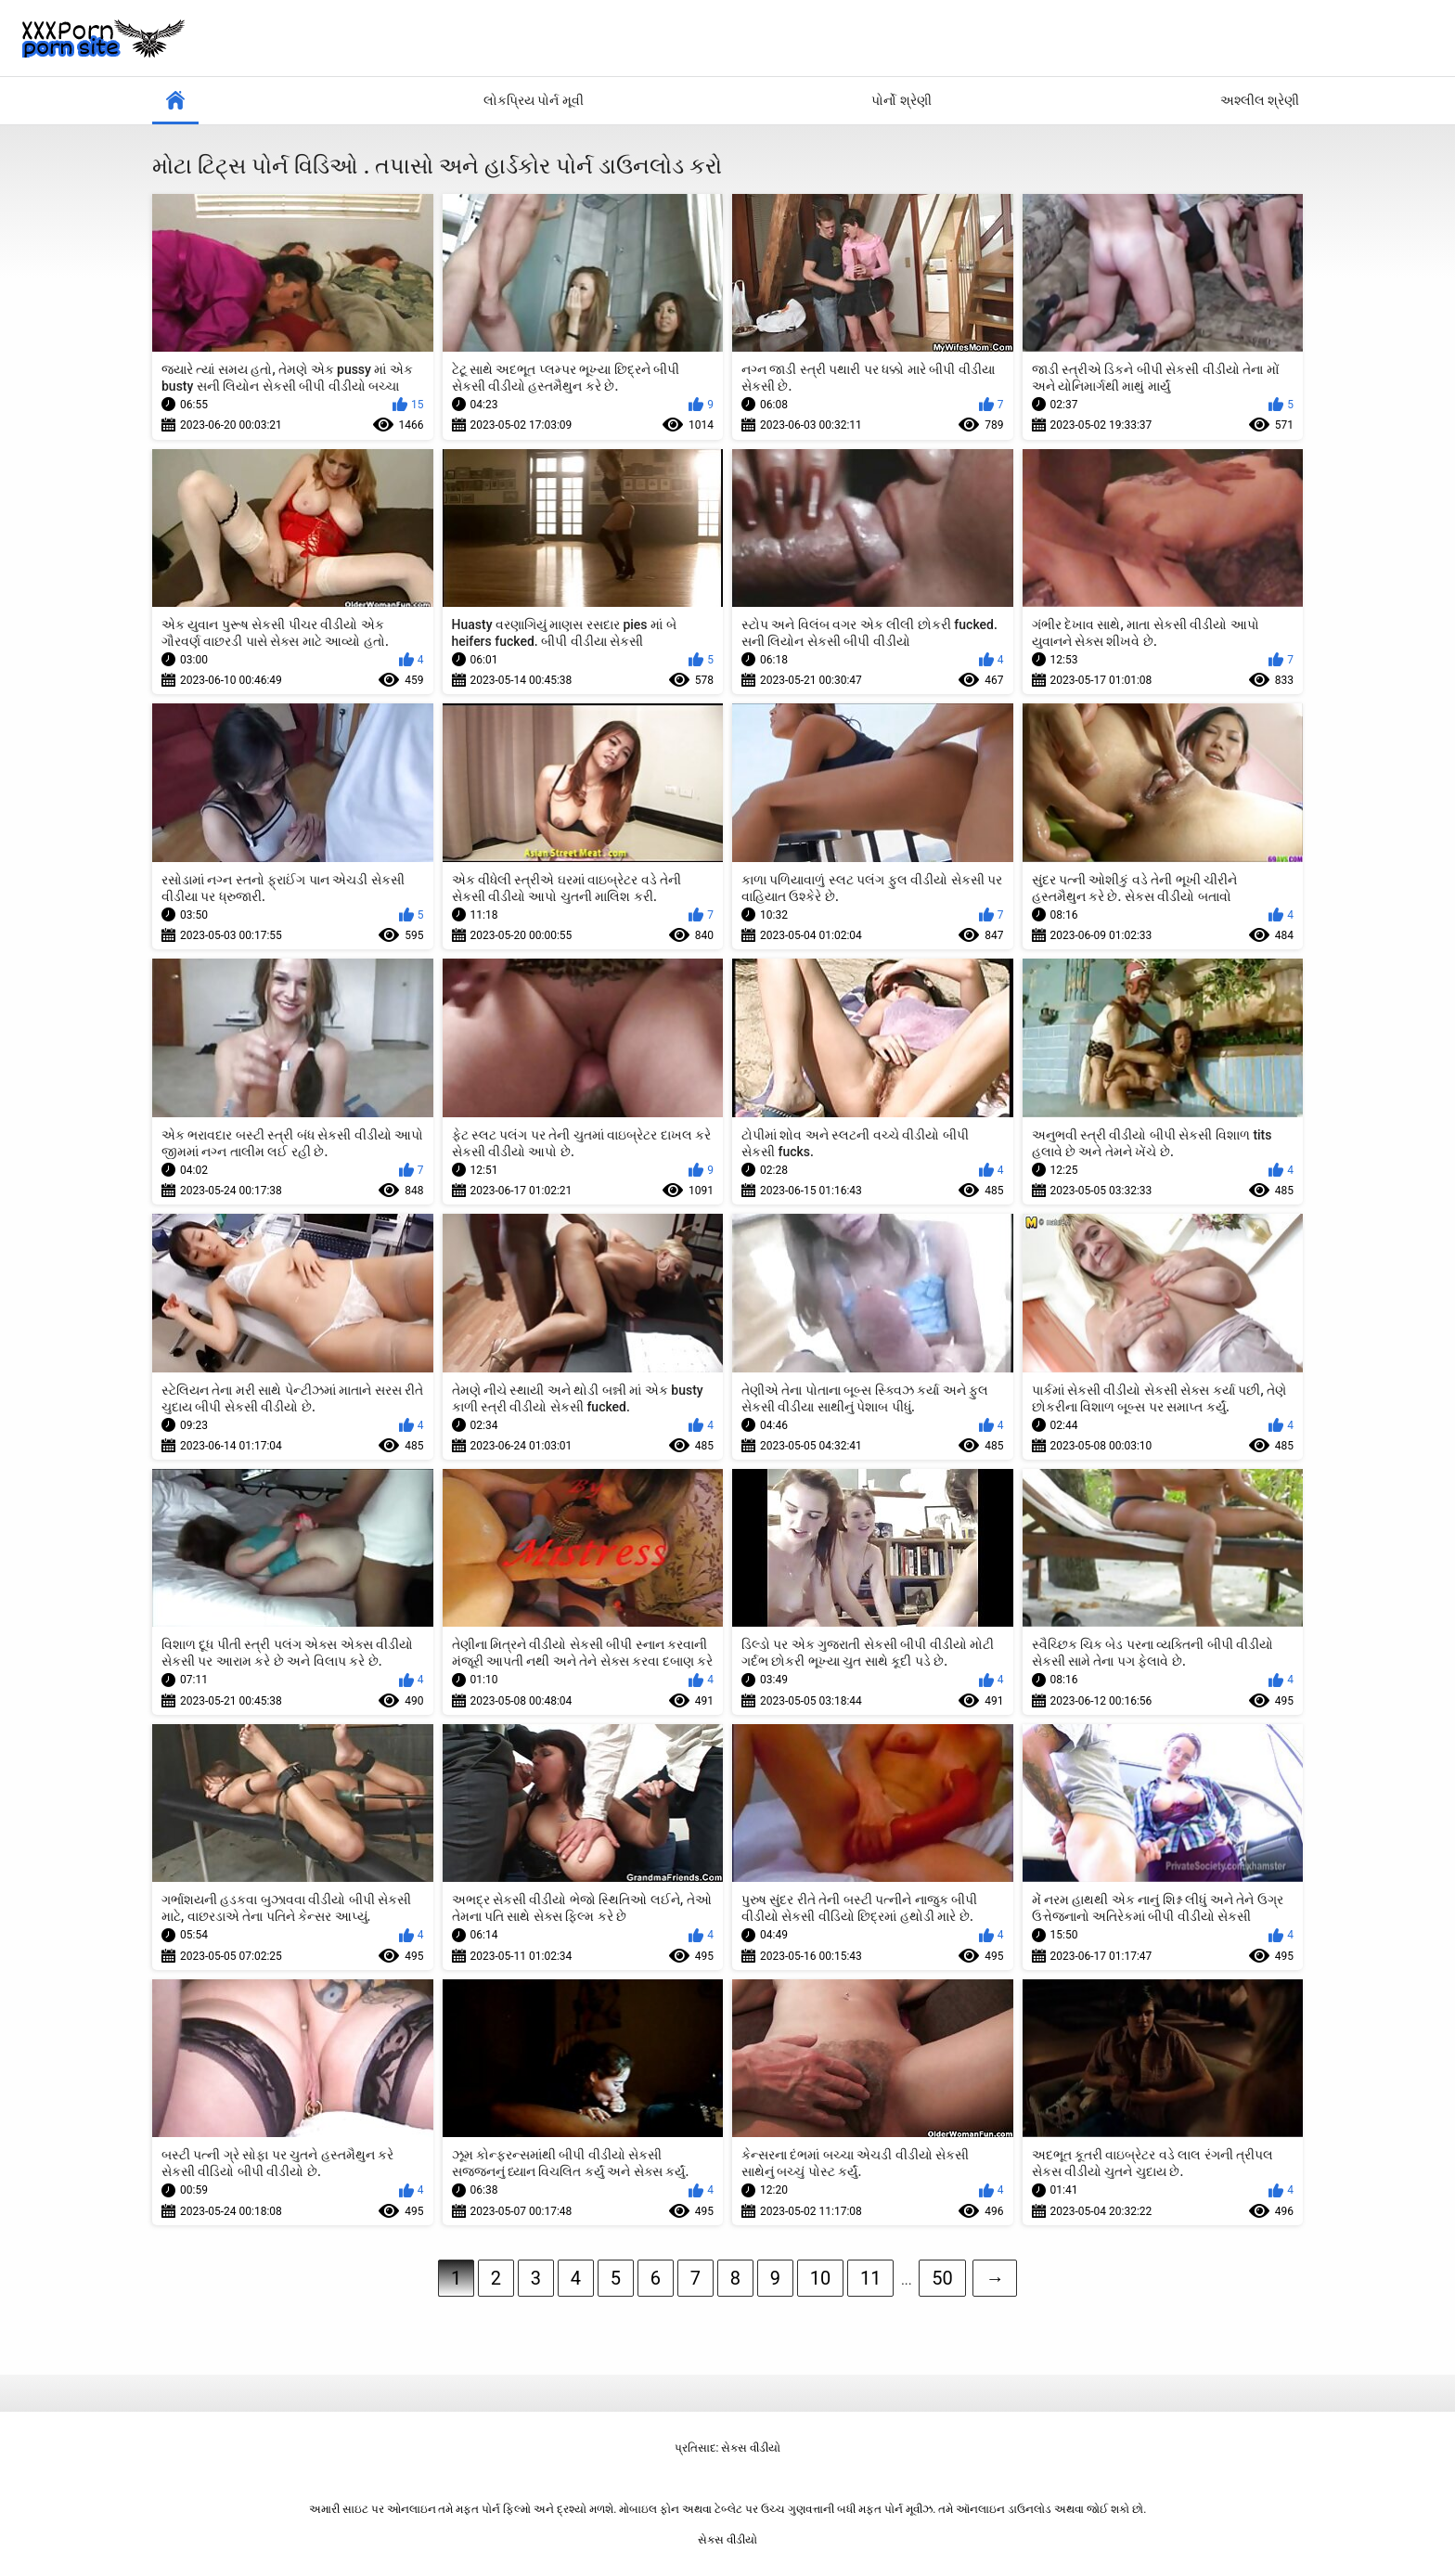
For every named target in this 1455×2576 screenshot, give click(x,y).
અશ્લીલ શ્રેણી (1259, 100)
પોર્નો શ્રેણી (901, 100)
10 (820, 2278)
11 (870, 2278)
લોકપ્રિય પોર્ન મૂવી (533, 100)
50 (942, 2278)
